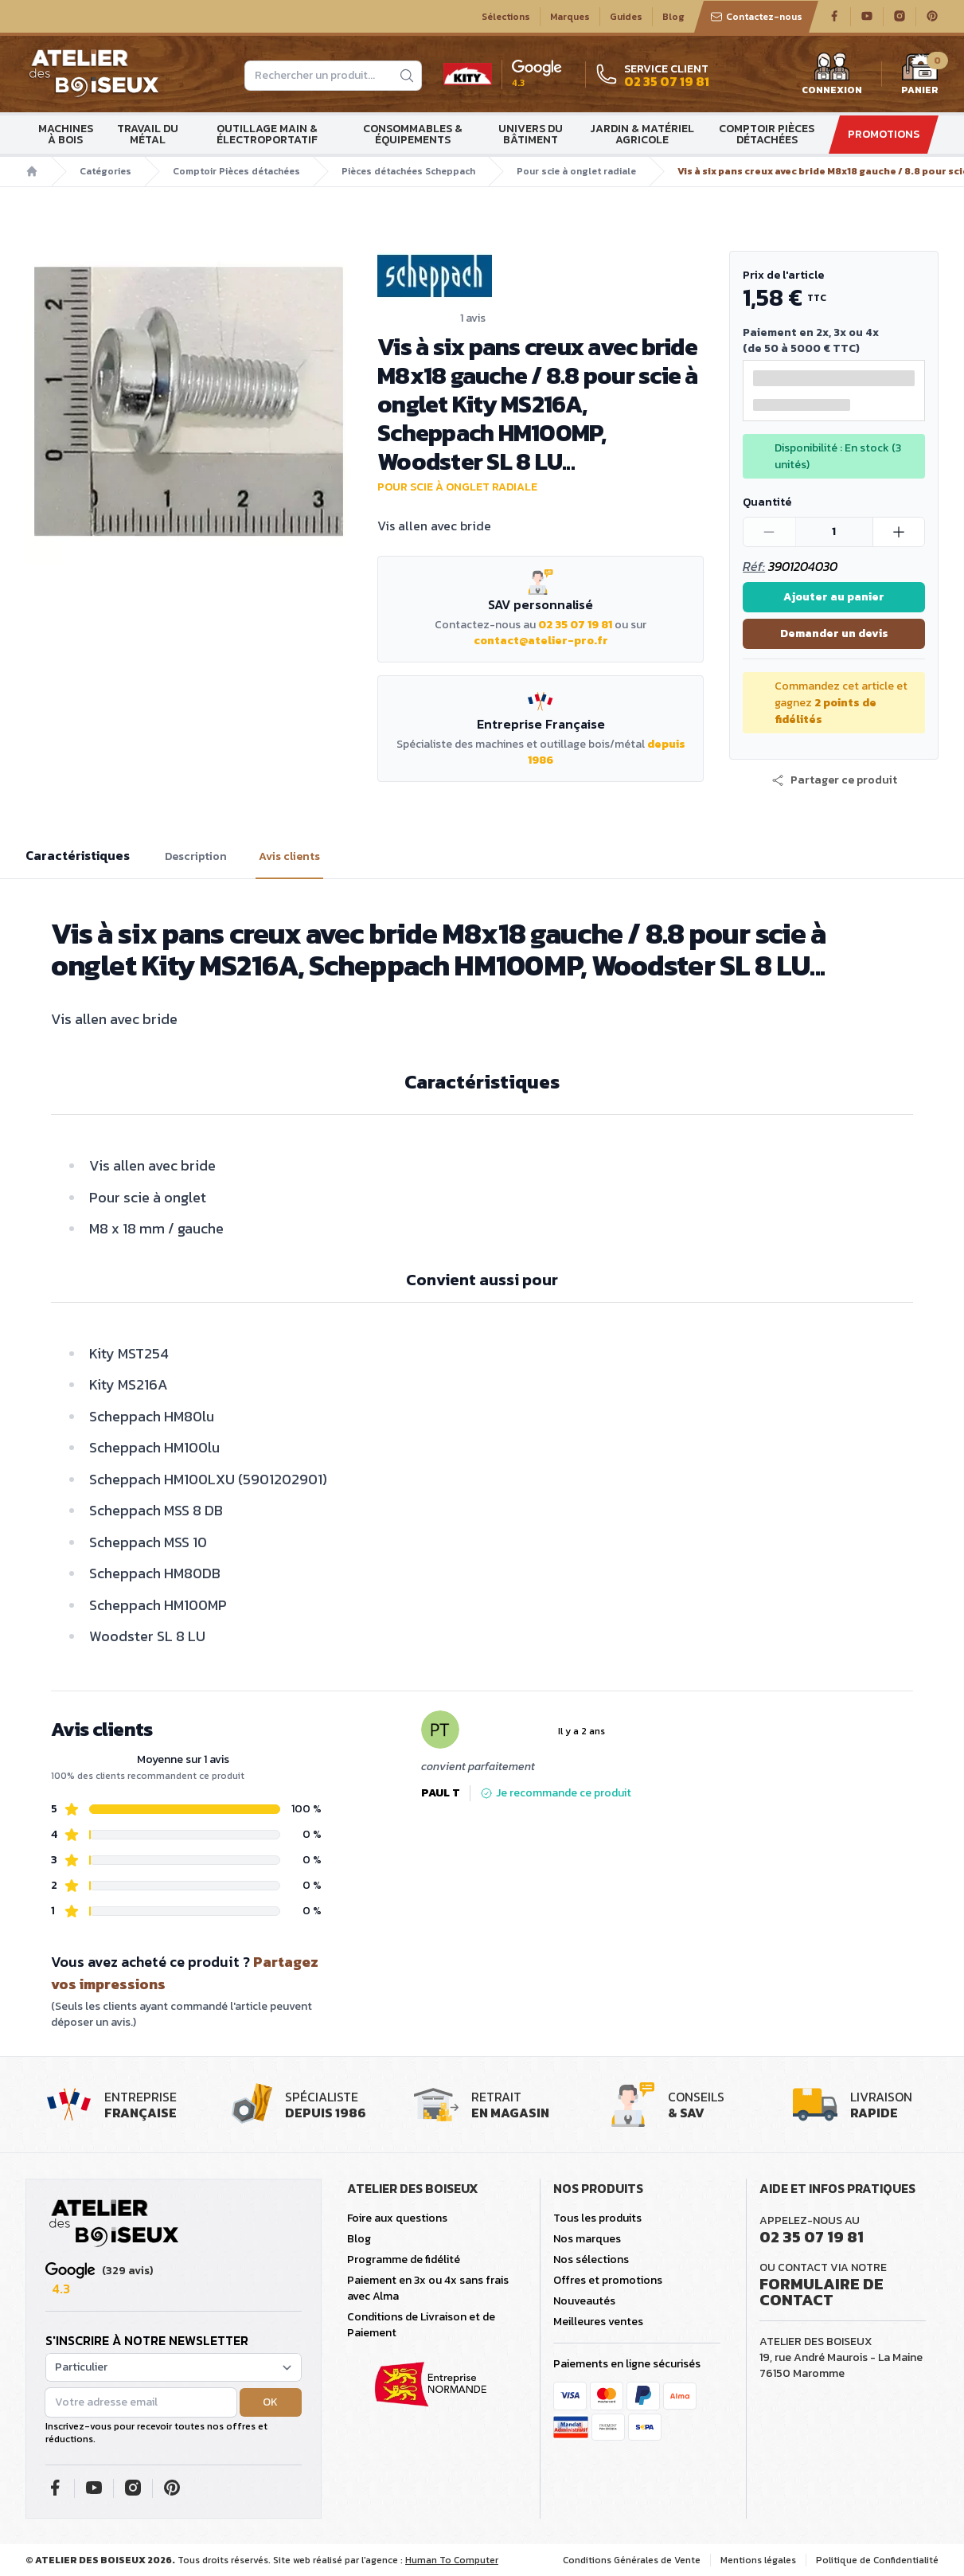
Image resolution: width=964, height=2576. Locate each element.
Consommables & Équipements (412, 134)
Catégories (105, 171)
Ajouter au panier (833, 596)
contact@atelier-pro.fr (541, 640)
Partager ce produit (834, 780)
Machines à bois (65, 134)
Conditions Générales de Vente (632, 2560)
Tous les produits (597, 2218)
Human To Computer (451, 2560)
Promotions (883, 134)
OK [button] (270, 2402)
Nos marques (587, 2238)
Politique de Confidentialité (877, 2560)
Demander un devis (834, 633)
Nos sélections (591, 2259)
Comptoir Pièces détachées (766, 134)
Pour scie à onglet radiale (576, 171)
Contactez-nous (756, 17)
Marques (570, 16)
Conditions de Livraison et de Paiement (421, 2324)
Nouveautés (584, 2301)
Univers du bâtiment (530, 134)
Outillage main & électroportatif (267, 134)
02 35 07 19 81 (575, 624)
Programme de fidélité (403, 2259)
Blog (673, 16)
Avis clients (289, 857)
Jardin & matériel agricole (642, 134)
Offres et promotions (607, 2280)
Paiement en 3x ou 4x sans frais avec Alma (428, 2288)
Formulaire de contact (821, 2292)
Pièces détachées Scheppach (408, 171)
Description (196, 857)
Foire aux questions (397, 2218)
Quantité (767, 502)
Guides (626, 16)
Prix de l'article (783, 275)
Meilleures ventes (598, 2321)
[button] (834, 780)
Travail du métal (147, 134)
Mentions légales (758, 2560)
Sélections (506, 16)
